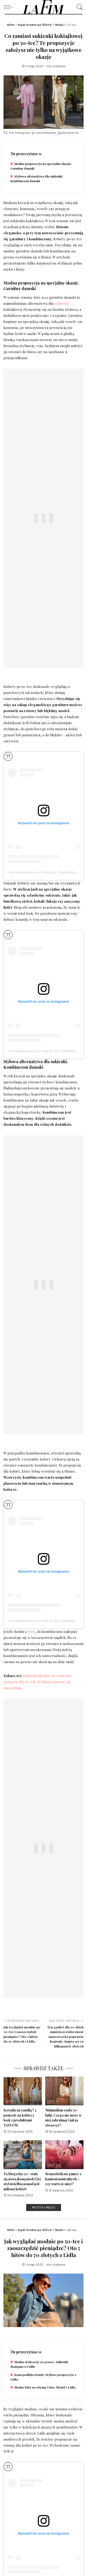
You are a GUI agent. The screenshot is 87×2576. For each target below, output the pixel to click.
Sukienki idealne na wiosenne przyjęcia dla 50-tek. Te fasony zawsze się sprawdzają (37, 1681)
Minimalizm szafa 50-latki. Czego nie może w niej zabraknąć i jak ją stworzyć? (63, 2117)
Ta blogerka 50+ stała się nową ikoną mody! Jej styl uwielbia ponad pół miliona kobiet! (22, 2181)
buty (31, 1631)
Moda (10, 2102)
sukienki (62, 303)
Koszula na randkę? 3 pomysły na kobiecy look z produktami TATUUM (19, 2117)
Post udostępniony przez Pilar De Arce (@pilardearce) (44, 1051)
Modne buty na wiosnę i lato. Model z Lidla (44, 2387)
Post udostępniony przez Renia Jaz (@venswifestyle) (44, 872)
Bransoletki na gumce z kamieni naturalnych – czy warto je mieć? (63, 2178)
